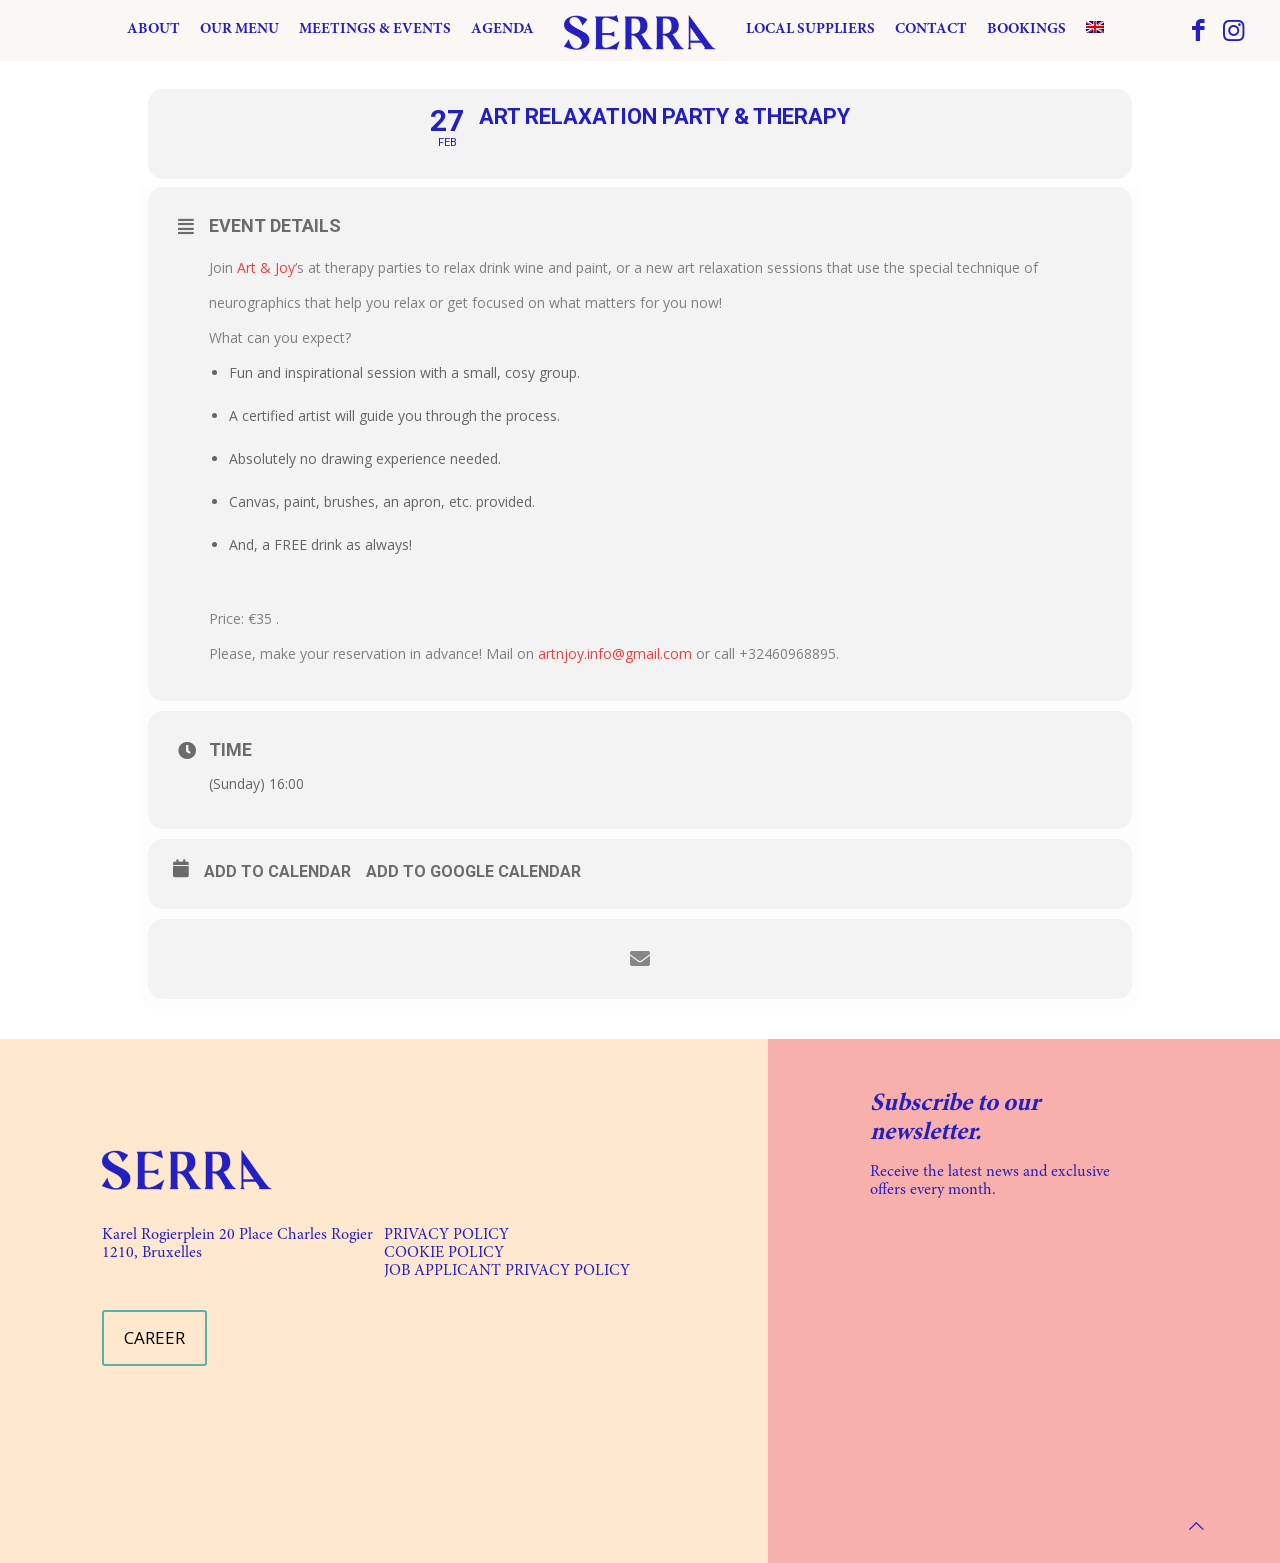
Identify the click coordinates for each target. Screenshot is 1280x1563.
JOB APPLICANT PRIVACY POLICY (507, 1271)
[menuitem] (1095, 30)
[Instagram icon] (1233, 33)
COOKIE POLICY (444, 1253)
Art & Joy (266, 267)
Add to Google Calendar (473, 871)
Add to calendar (277, 871)
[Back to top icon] (1196, 1525)
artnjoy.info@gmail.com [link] (615, 653)
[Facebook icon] (1198, 33)
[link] (187, 1169)
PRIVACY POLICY (446, 1235)
